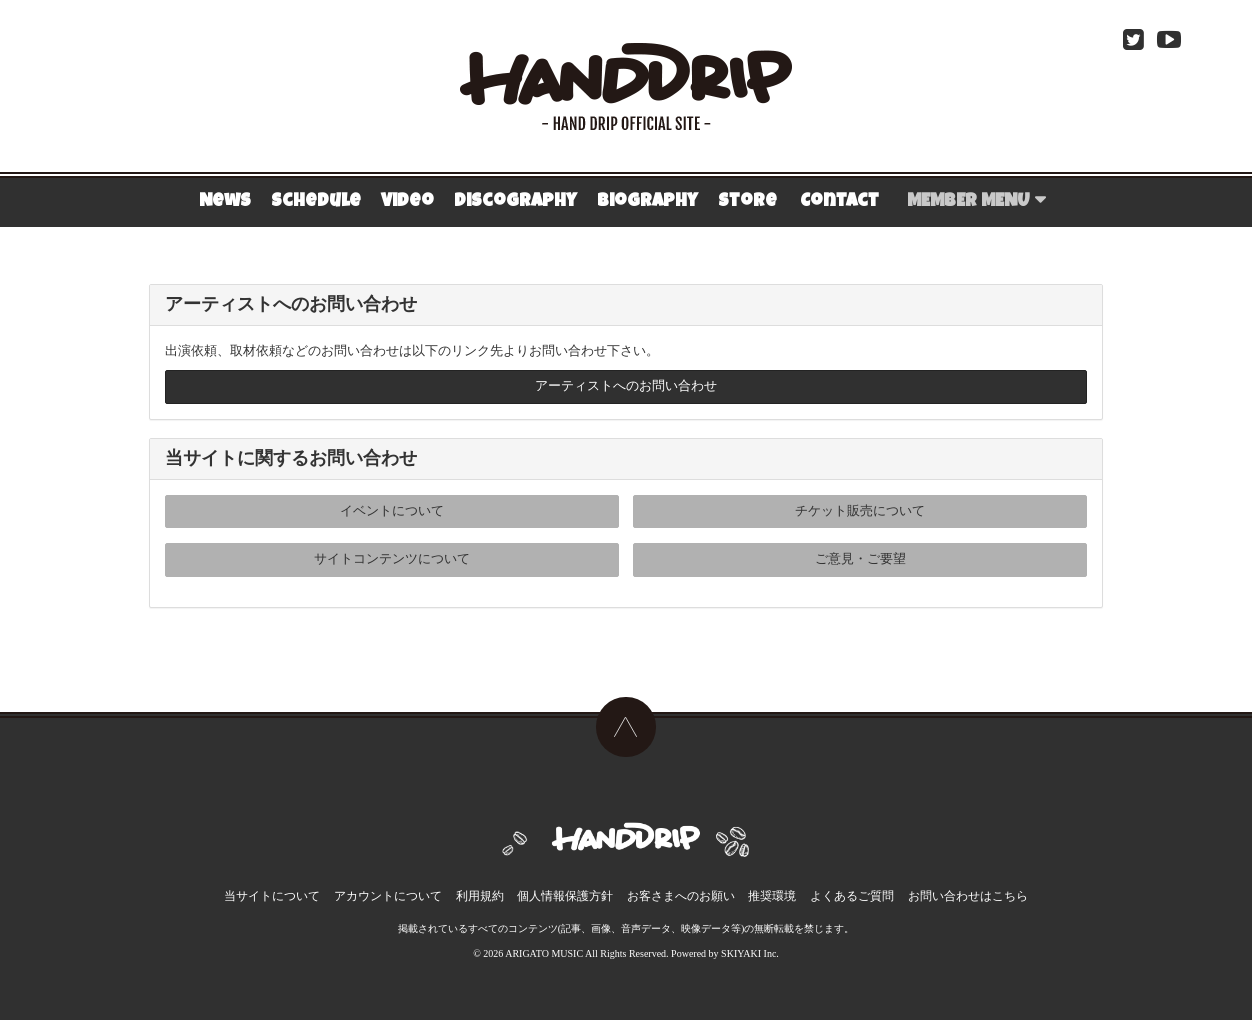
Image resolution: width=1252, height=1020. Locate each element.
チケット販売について (860, 512)
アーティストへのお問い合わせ (626, 387)
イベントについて (392, 512)
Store (747, 202)
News (225, 202)
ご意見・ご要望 (860, 560)
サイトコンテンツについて (392, 560)
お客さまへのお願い (681, 892)
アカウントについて (389, 892)
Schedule (316, 202)
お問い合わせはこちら (966, 892)
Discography (515, 202)
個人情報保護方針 (565, 892)
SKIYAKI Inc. (750, 949)
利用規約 (480, 892)
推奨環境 (772, 892)
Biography (647, 202)
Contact (839, 202)
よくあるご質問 (851, 892)
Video (407, 202)
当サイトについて (274, 892)
